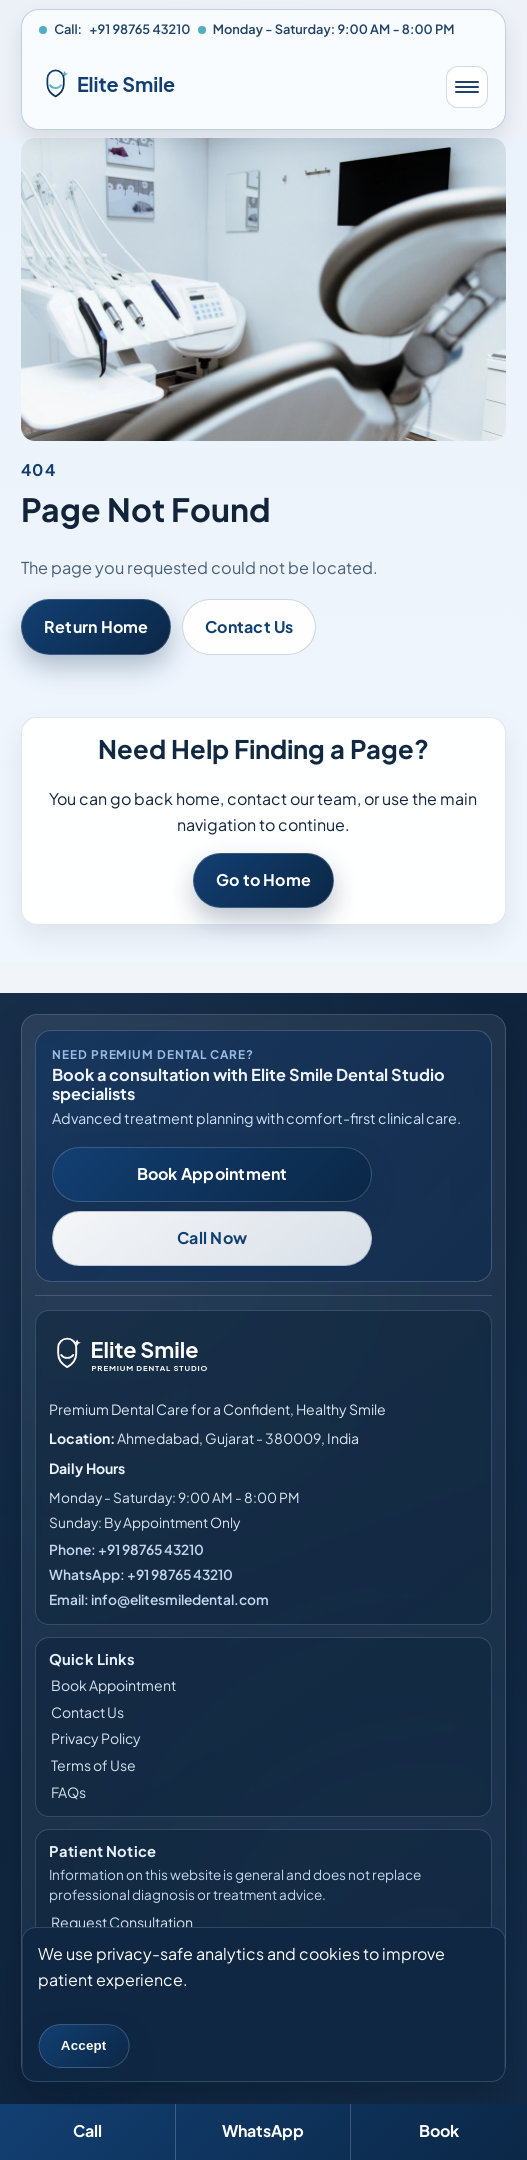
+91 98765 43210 (139, 29)
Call (87, 2130)
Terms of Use (93, 1765)
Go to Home (263, 880)
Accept (84, 2045)
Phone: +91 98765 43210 (126, 1549)
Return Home (96, 626)
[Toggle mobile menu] (467, 87)
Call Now (212, 1237)
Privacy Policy (96, 1738)
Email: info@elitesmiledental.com (159, 1599)
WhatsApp (263, 2130)
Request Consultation (122, 1922)
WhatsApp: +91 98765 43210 (141, 1574)
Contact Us (249, 626)
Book (439, 2130)
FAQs (68, 1791)
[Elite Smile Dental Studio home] (233, 87)
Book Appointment (212, 1173)
